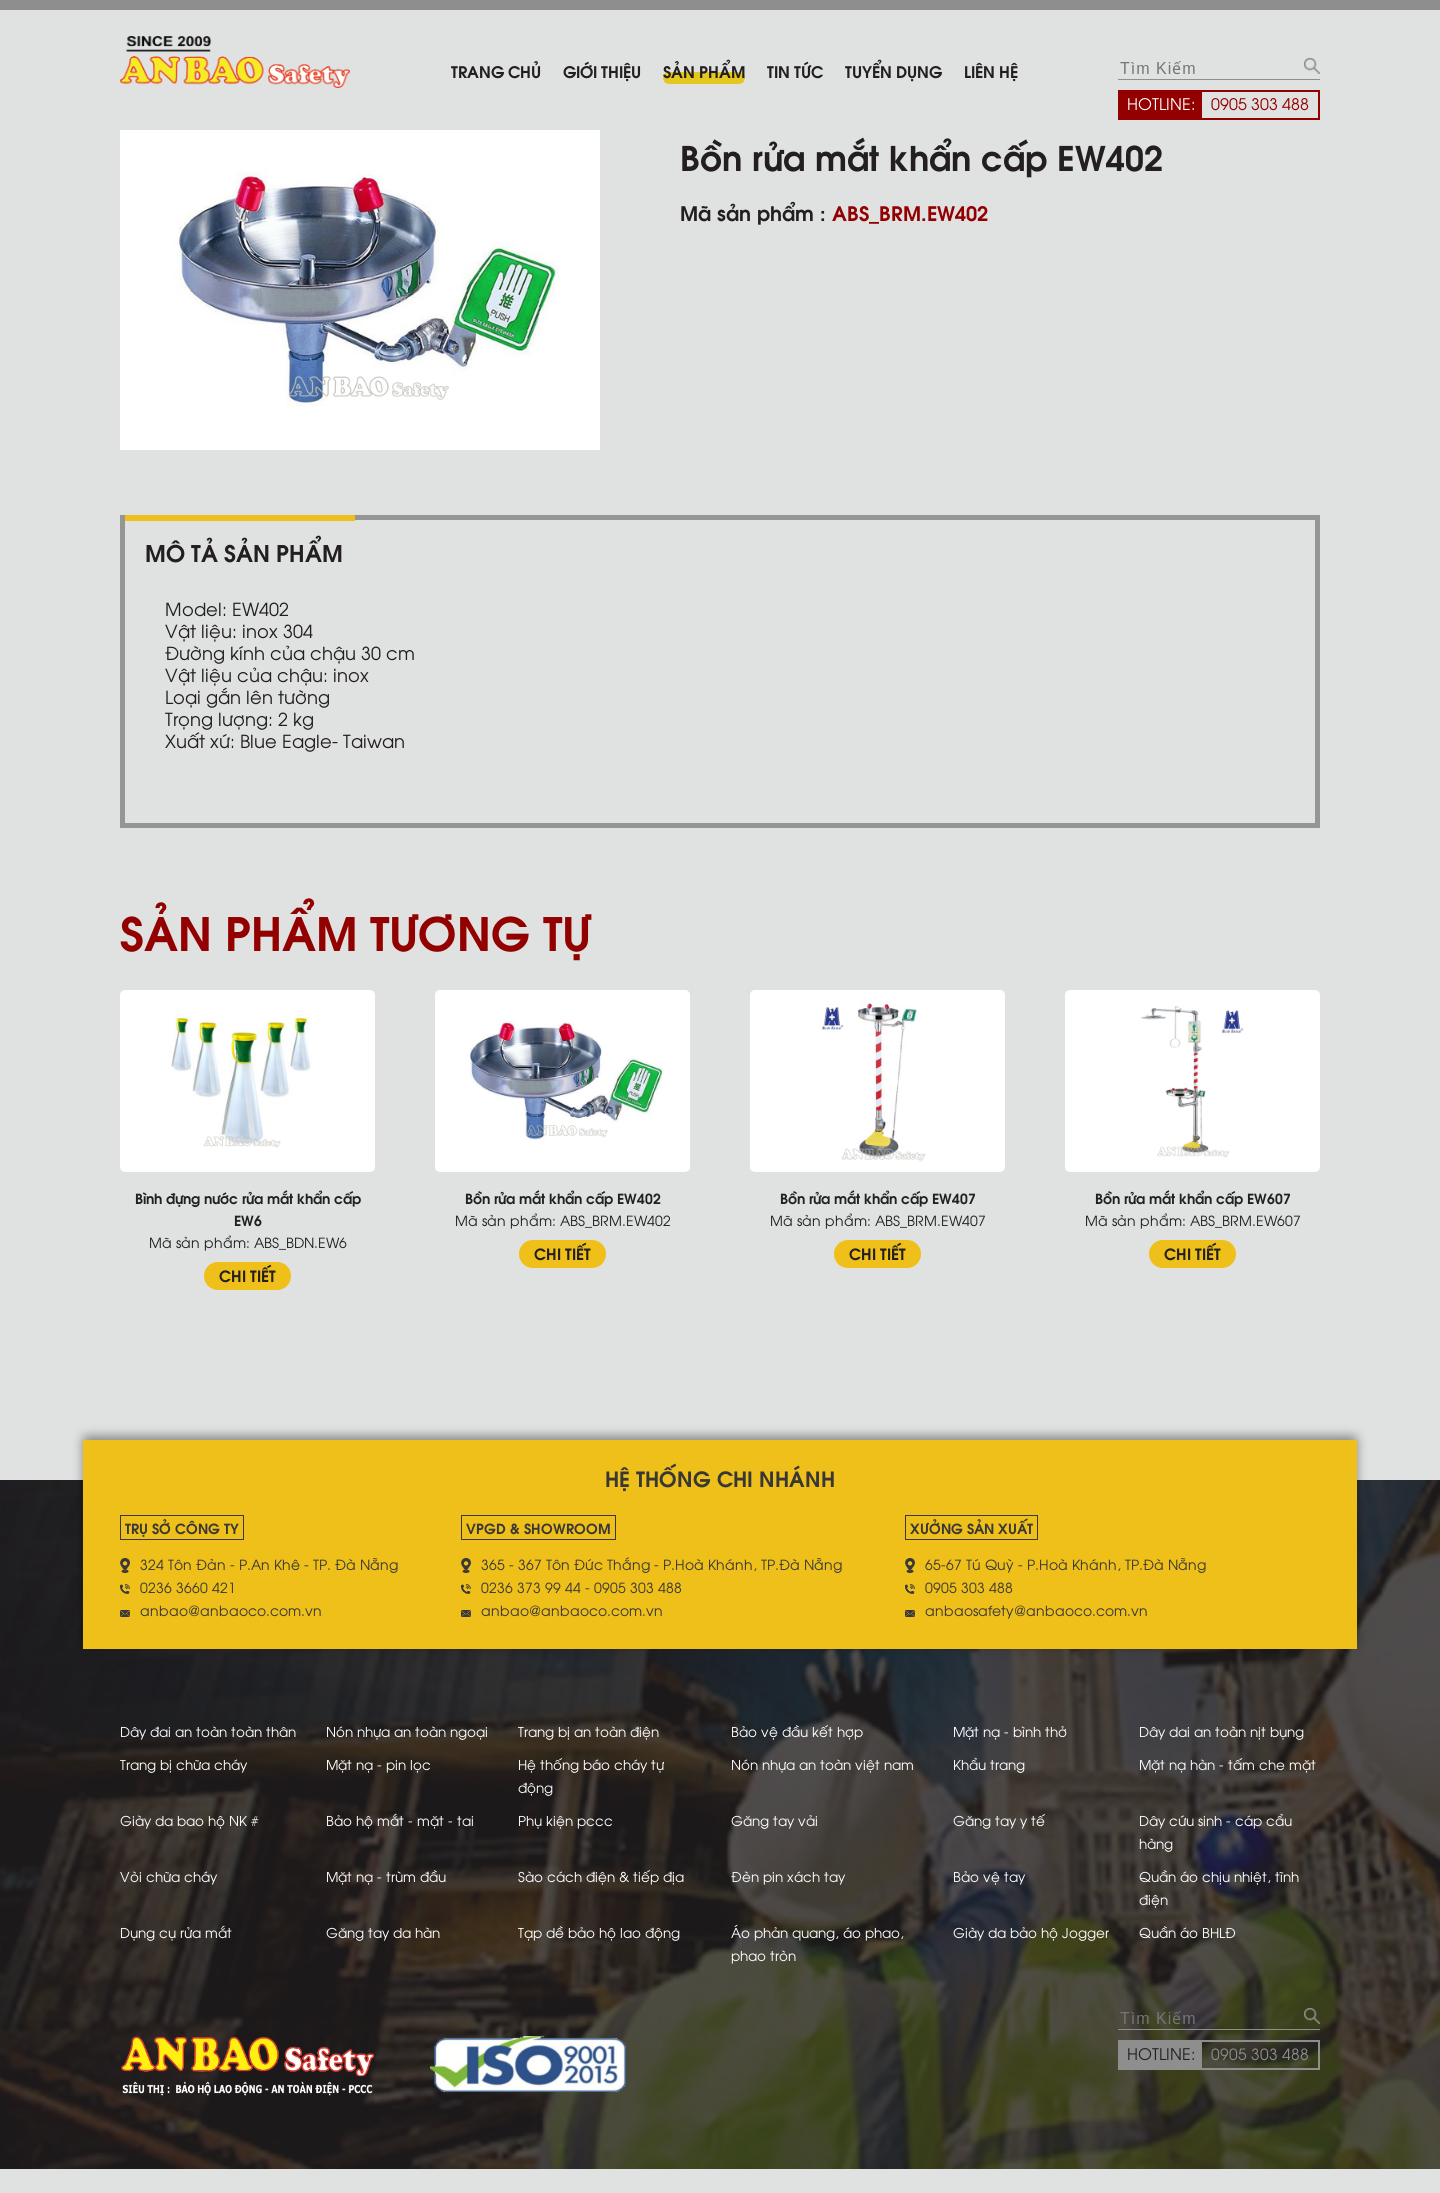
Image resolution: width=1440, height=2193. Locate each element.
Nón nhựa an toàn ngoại (410, 1731)
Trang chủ (496, 70)
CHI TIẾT (247, 1275)
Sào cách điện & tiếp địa (614, 1899)
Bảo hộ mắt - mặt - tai (400, 1843)
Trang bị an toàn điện (602, 1731)
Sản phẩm (704, 70)
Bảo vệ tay (988, 1899)
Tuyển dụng (893, 70)
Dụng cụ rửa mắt (179, 1955)
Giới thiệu (602, 70)
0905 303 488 (1260, 103)
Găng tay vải (780, 1843)
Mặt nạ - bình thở (1012, 1731)
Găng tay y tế (999, 1843)
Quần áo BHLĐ (1195, 1955)
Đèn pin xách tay (794, 1899)
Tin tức (795, 70)
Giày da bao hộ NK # (193, 1843)
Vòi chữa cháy (171, 1899)
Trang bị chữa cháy (188, 1787)
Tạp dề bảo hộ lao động (612, 1955)
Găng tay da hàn (385, 1955)
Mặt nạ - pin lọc (379, 1787)
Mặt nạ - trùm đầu (388, 1899)
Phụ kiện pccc (576, 1843)
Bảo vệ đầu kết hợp (803, 1731)
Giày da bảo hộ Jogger (1032, 1955)
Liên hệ (991, 70)
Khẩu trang (989, 1787)
